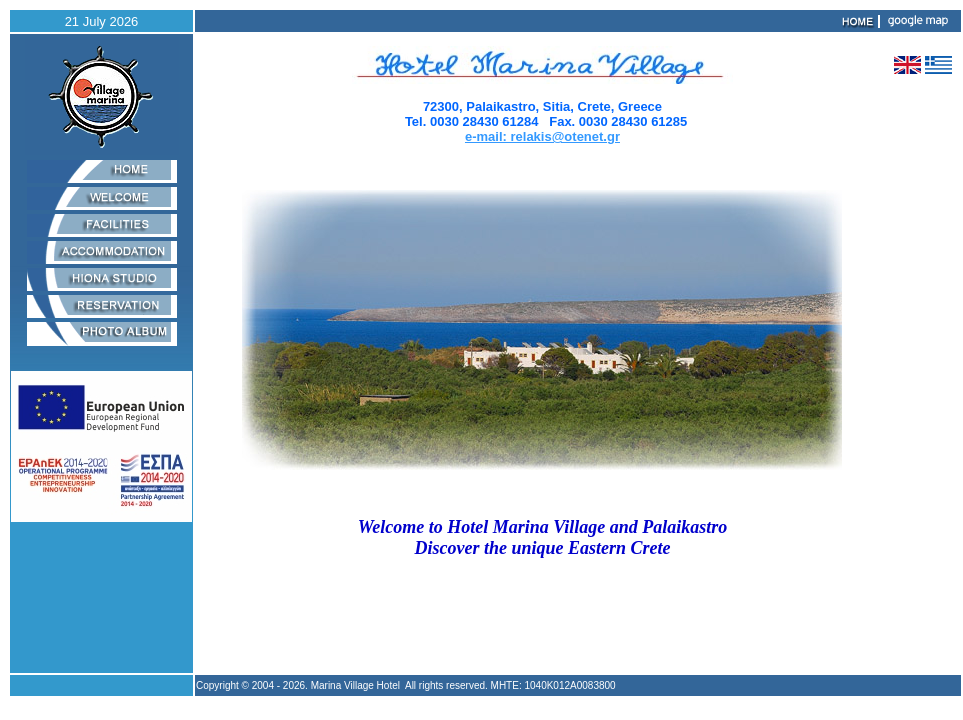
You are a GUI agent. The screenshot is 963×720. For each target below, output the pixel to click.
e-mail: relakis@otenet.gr (542, 136)
